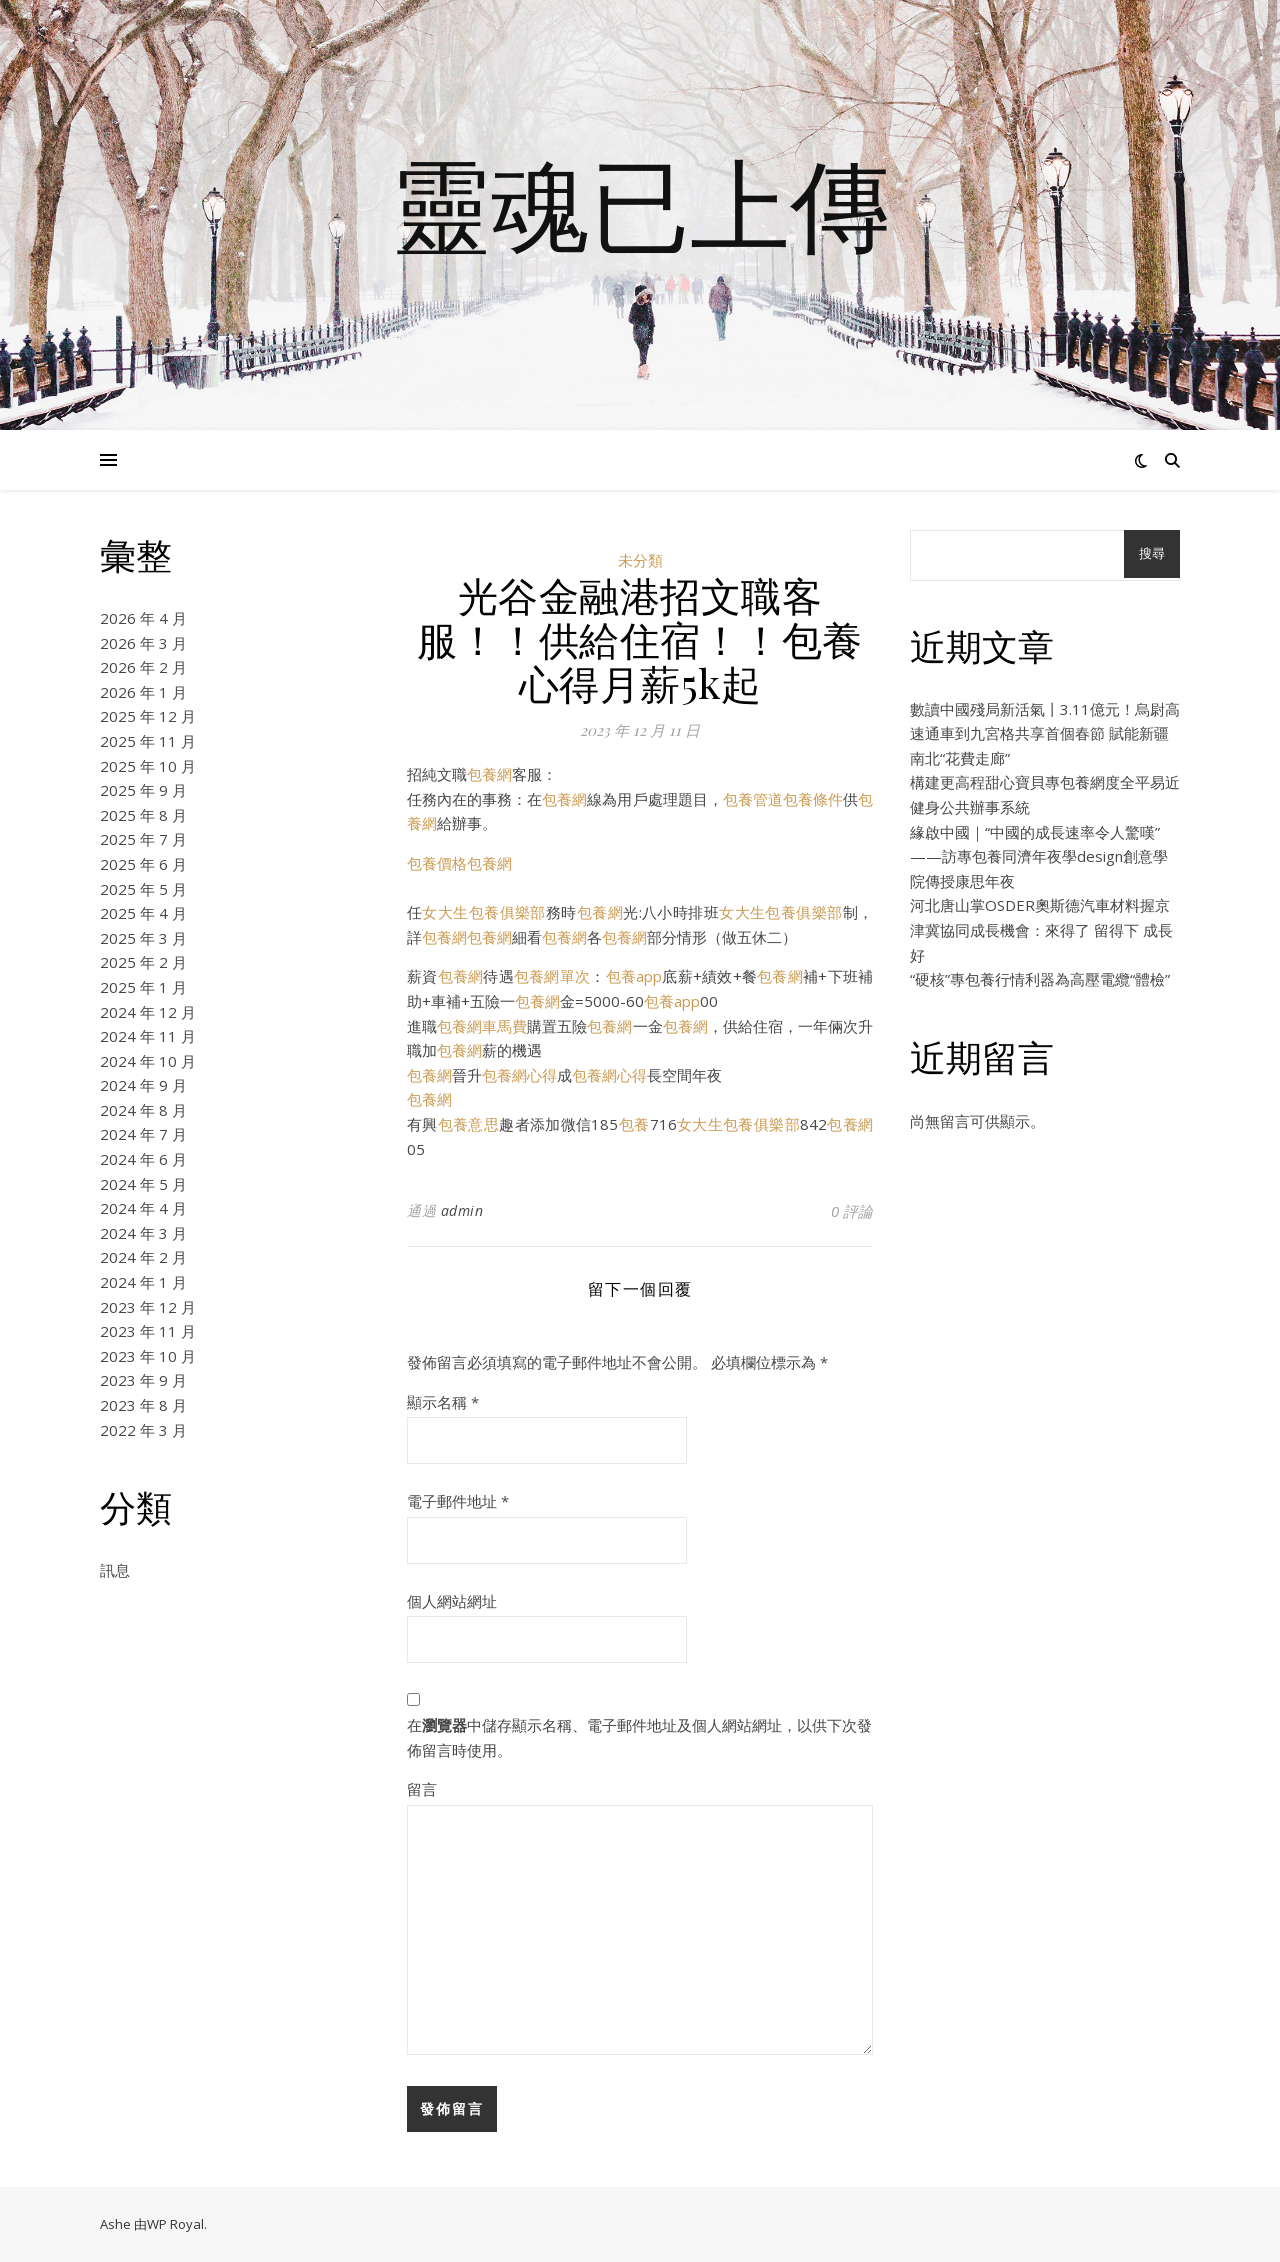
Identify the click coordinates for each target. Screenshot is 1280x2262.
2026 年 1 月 (143, 692)
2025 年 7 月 (143, 839)
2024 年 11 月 (148, 1036)
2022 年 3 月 (143, 1430)
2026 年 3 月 (143, 643)
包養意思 (468, 1124)
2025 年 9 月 (143, 790)
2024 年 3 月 (143, 1233)
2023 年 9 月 (143, 1380)
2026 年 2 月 (143, 667)
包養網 (489, 774)
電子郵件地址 (458, 1501)
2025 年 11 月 (148, 741)
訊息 (115, 1570)
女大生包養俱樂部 (483, 912)
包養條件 (813, 799)
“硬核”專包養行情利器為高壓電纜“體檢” (1040, 979)
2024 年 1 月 (143, 1282)
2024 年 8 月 (143, 1110)
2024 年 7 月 (143, 1134)
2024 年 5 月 (143, 1184)
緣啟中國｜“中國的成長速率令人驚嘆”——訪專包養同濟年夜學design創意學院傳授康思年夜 (1039, 856)
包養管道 (753, 799)
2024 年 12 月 (148, 1012)
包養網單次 (552, 976)
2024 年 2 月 (143, 1257)
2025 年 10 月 (148, 766)
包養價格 (437, 863)
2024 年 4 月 (143, 1208)
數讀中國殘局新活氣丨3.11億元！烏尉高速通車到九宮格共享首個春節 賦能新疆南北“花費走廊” (1045, 733)
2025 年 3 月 (143, 938)
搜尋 (1152, 553)
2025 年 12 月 (148, 716)
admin (462, 1210)
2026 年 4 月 (143, 618)
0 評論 (852, 1211)
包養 (633, 1124)
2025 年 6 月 (143, 864)
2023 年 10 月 (148, 1356)
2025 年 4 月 (143, 913)
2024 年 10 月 (148, 1061)
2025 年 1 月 (143, 987)
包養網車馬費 (482, 1026)
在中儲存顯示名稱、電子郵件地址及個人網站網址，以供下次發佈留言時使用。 (639, 1737)
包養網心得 (519, 1075)
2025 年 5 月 (143, 889)
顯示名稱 (443, 1402)
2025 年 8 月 (143, 815)
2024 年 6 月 (143, 1159)
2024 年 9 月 (143, 1085)
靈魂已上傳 (640, 203)
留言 (422, 1789)
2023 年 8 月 (143, 1405)
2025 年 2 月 (143, 962)
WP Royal (175, 2224)
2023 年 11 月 (148, 1331)
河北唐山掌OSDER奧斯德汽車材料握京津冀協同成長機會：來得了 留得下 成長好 (1041, 929)
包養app (634, 976)
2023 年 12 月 (148, 1307)
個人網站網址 (452, 1601)
